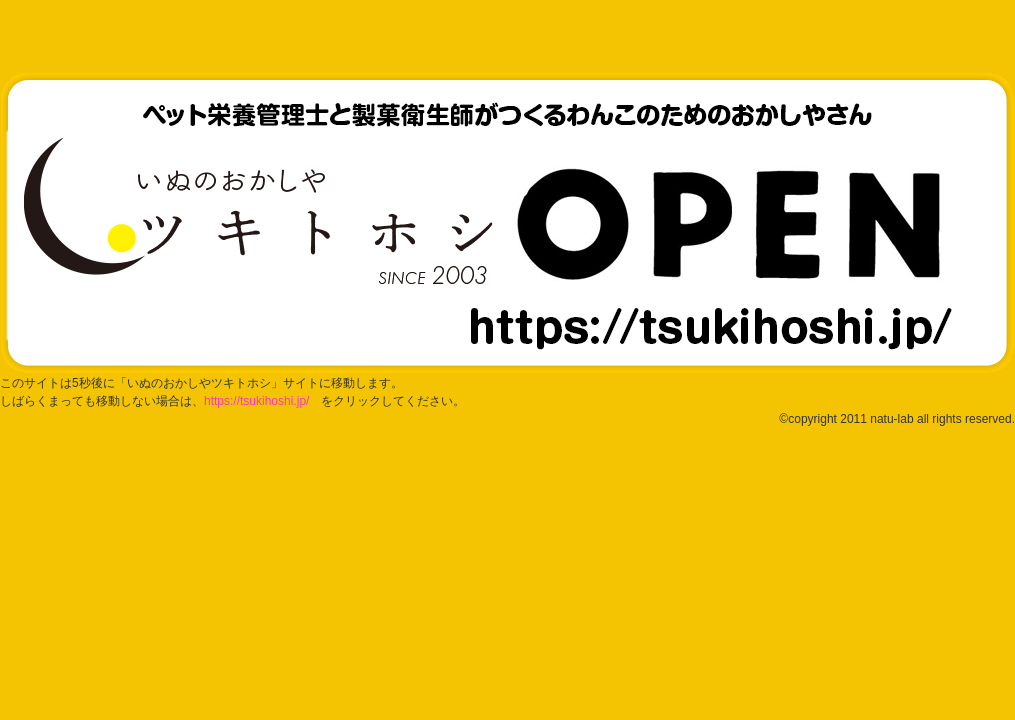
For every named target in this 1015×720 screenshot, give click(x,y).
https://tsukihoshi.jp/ (256, 401)
